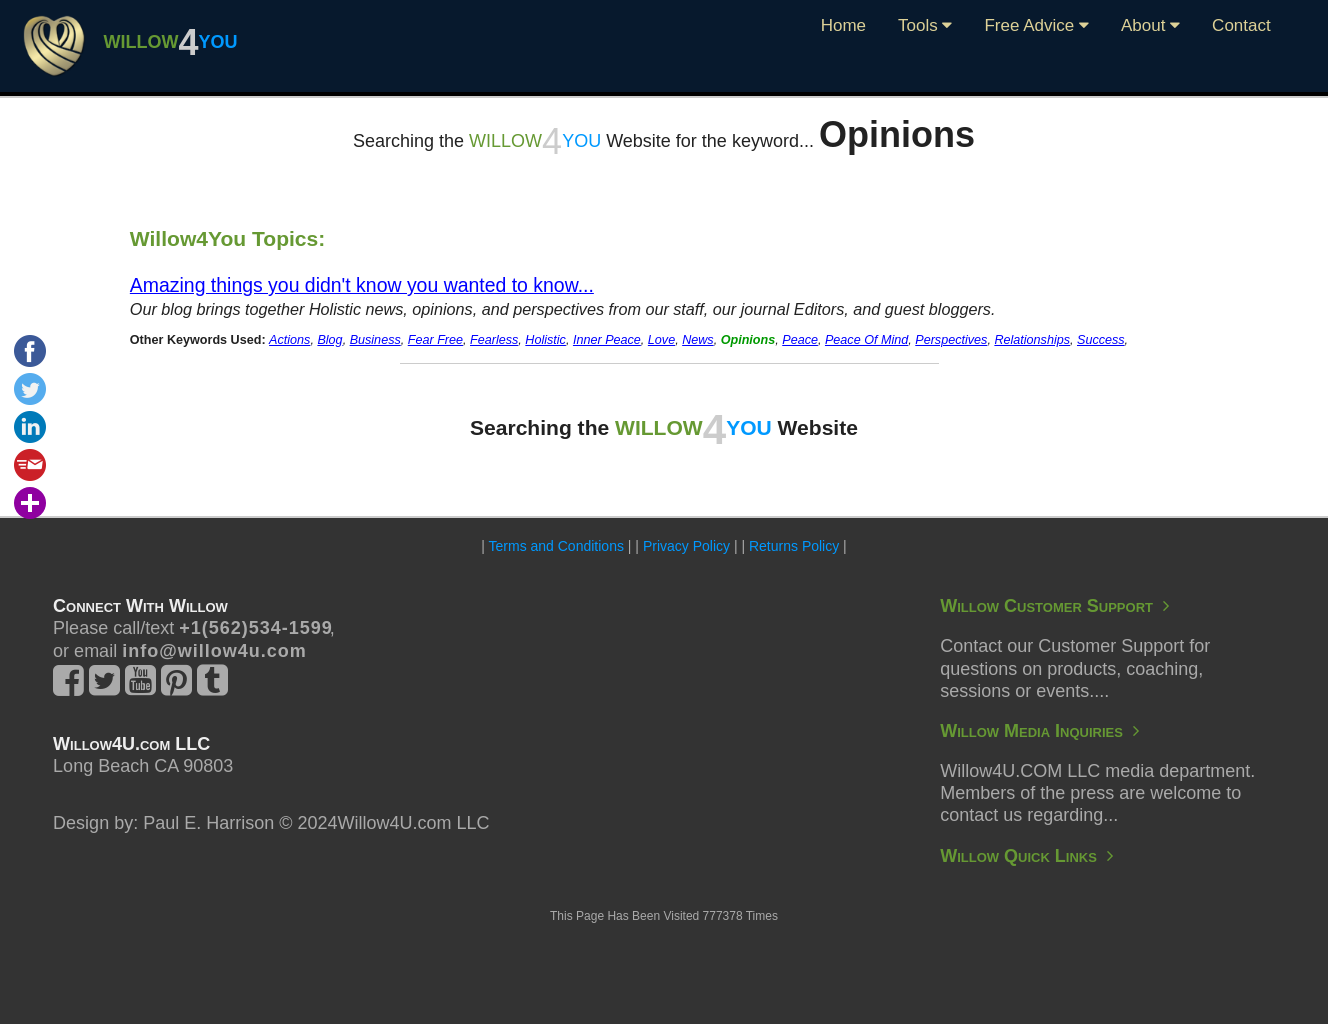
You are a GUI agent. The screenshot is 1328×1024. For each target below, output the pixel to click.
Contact (1241, 25)
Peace (800, 340)
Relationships (1032, 340)
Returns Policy (794, 546)
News (698, 340)
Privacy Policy (686, 546)
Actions (289, 340)
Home (843, 25)
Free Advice (1036, 25)
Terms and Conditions (556, 546)
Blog (329, 340)
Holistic (545, 340)
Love (661, 340)
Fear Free (435, 340)
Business (375, 340)
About (1150, 25)
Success (1101, 340)
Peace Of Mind (866, 340)
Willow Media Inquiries (1039, 731)
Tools (925, 25)
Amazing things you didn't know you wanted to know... (362, 285)
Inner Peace (607, 340)
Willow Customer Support (1054, 606)
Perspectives (951, 340)
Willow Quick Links (1026, 856)
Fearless (494, 340)
